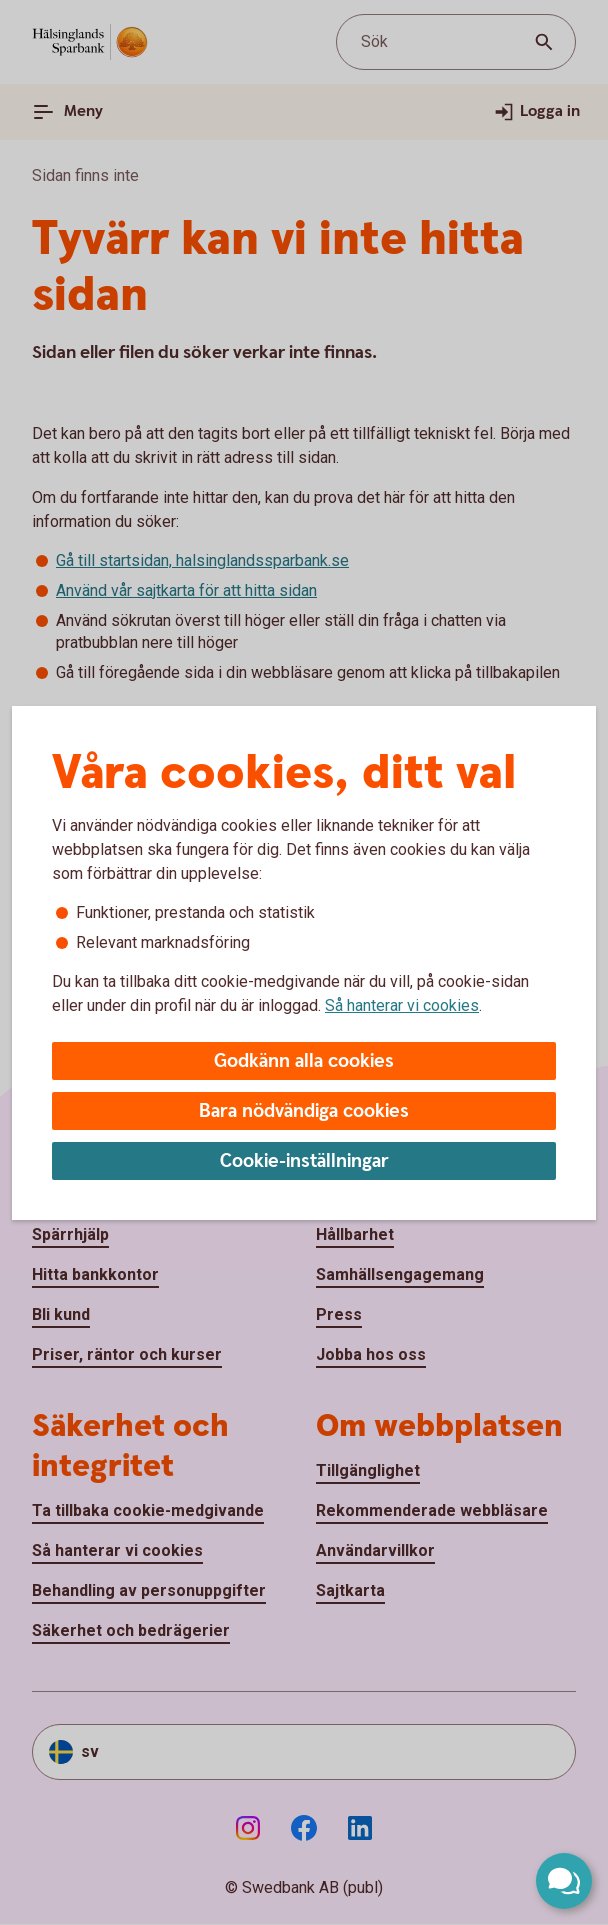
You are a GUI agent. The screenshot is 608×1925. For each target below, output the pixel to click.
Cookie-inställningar (304, 1161)
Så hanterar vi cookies (402, 1005)
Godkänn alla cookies (304, 1061)
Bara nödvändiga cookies (304, 1111)
